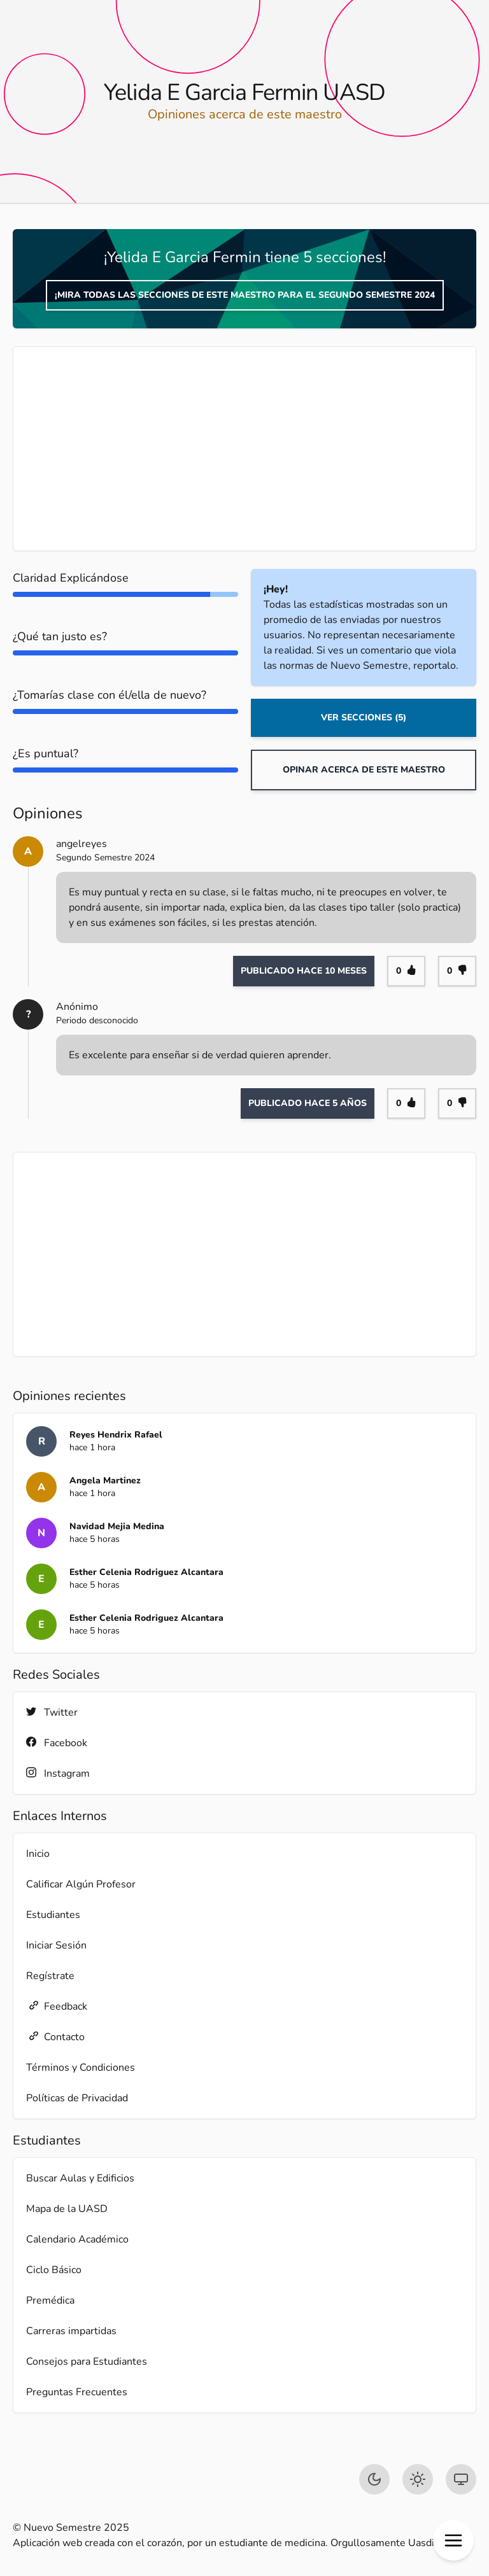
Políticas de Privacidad (77, 2098)
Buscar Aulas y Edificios (80, 2178)
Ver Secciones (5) (363, 717)
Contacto (55, 2036)
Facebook (56, 1742)
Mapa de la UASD (67, 2209)
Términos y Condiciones (80, 2068)
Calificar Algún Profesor (81, 1884)
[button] (453, 2540)
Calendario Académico (77, 2239)
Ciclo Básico (54, 2270)
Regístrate (50, 1976)
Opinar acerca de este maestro (364, 770)
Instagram (58, 1773)
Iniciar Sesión (56, 1945)
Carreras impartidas (71, 2331)
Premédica (50, 2300)
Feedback (56, 2006)
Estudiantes (53, 1915)
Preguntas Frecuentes (76, 2392)
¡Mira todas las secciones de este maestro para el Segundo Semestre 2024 (245, 295)
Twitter (52, 1712)
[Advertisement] (244, 449)
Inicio (38, 1854)
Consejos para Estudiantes (86, 2362)
